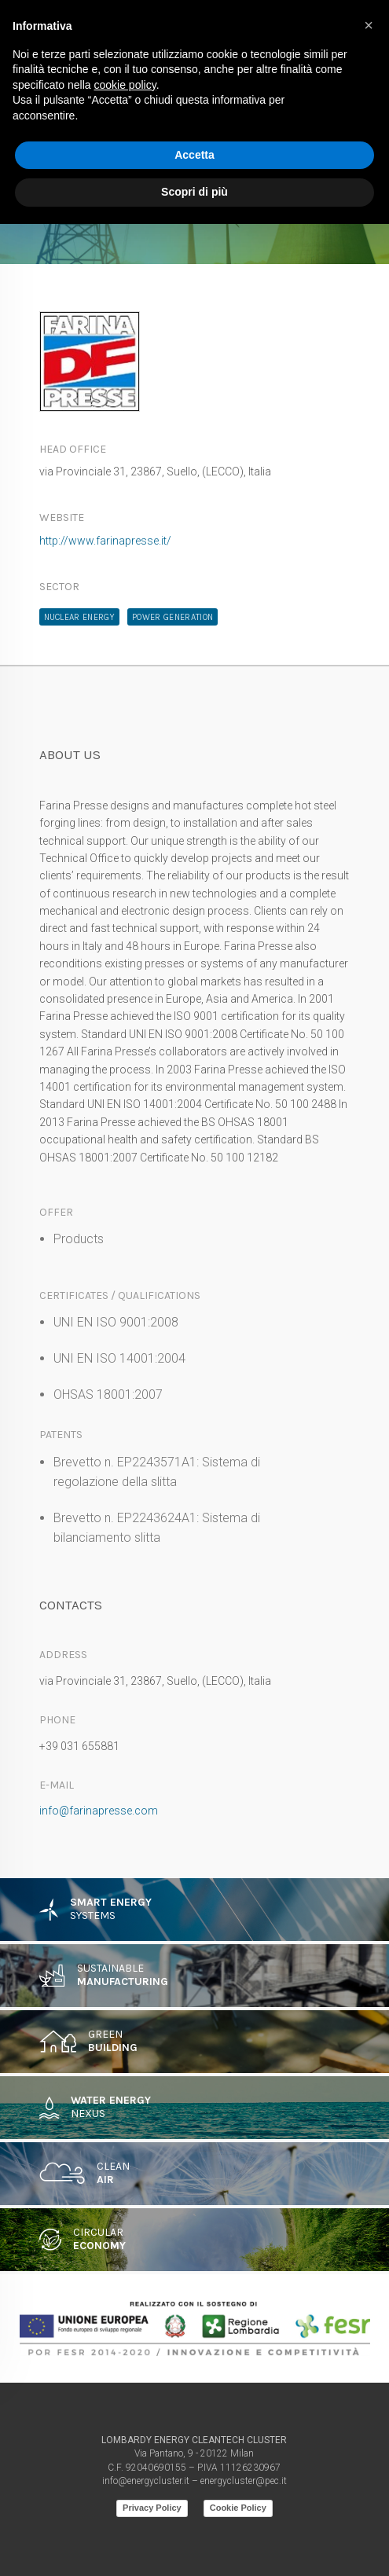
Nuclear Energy (80, 617)
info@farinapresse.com (98, 1810)
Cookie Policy (238, 2507)
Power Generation (172, 617)
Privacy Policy (152, 2507)
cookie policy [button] (125, 85)
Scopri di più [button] (194, 191)
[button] (368, 25)
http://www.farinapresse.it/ (105, 540)
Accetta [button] (194, 155)
